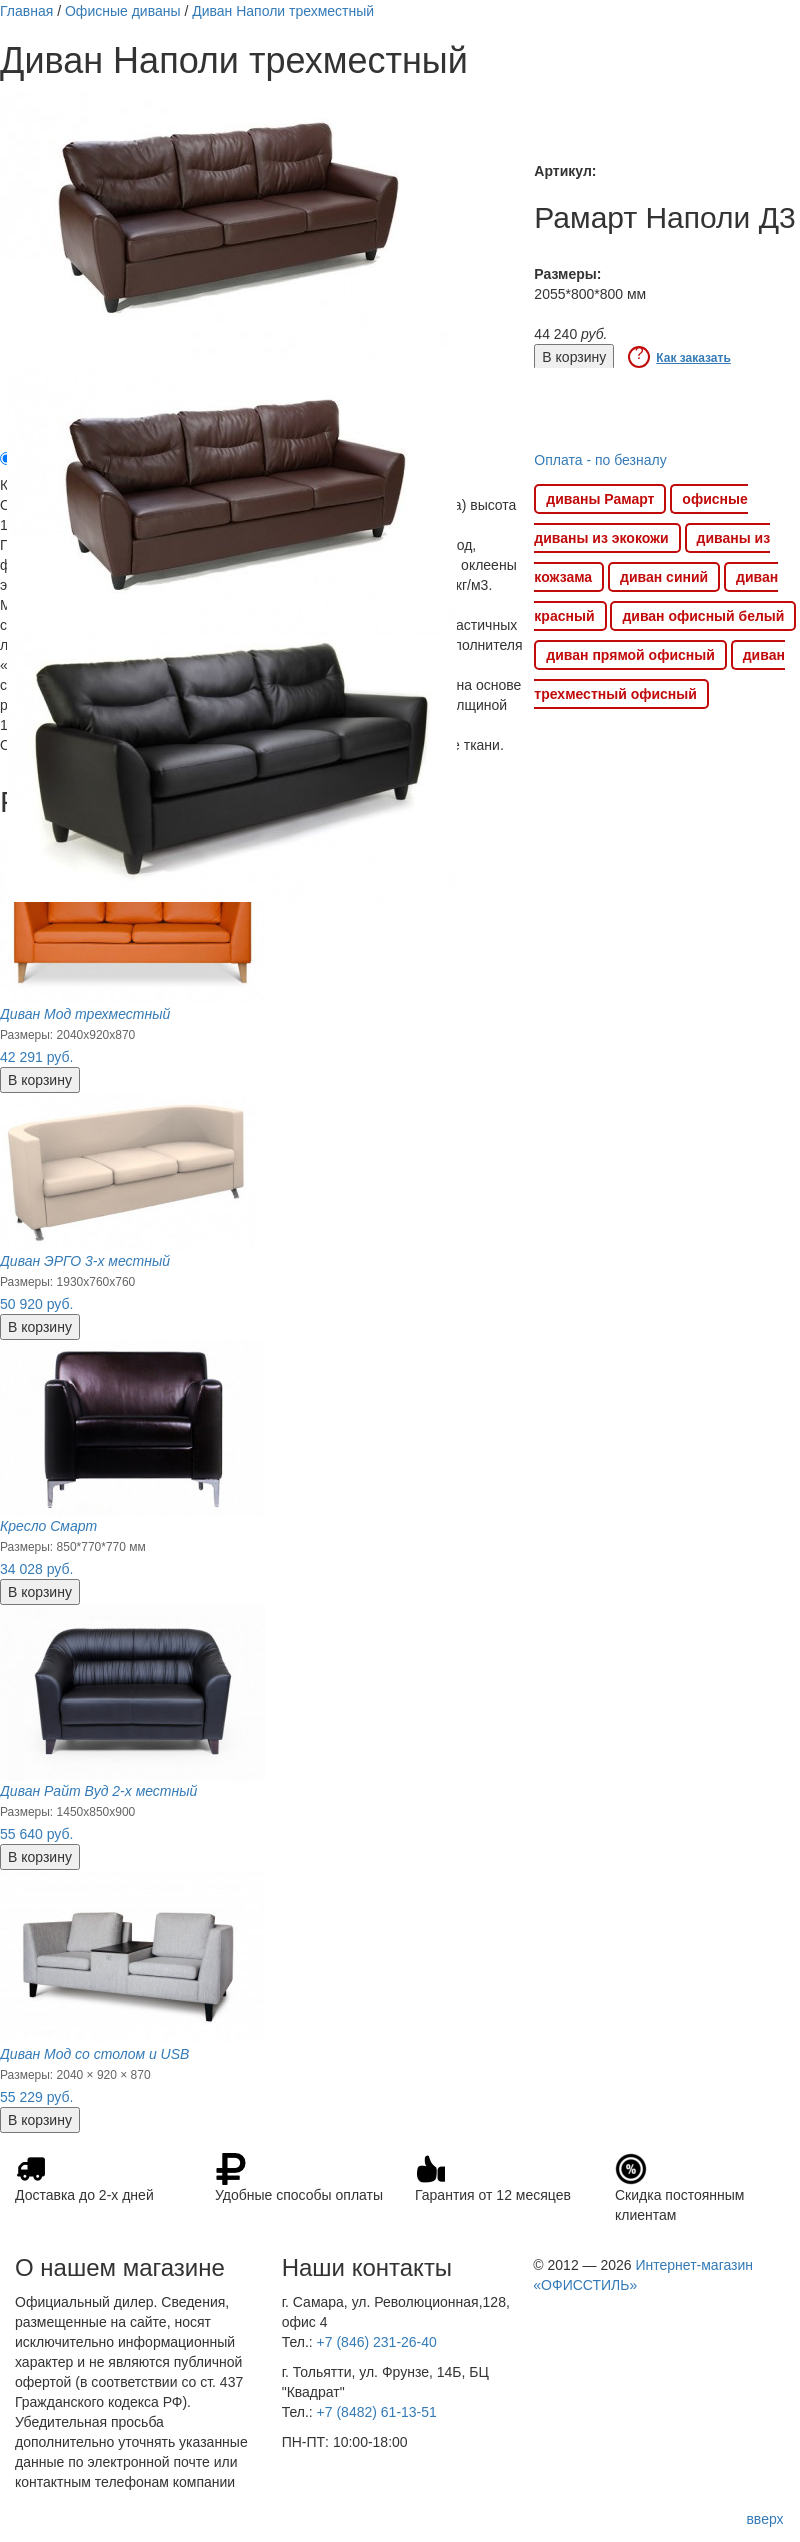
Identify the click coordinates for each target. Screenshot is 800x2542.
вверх (764, 2519)
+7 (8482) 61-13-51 (377, 2412)
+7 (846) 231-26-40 (377, 2342)
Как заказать (693, 358)
